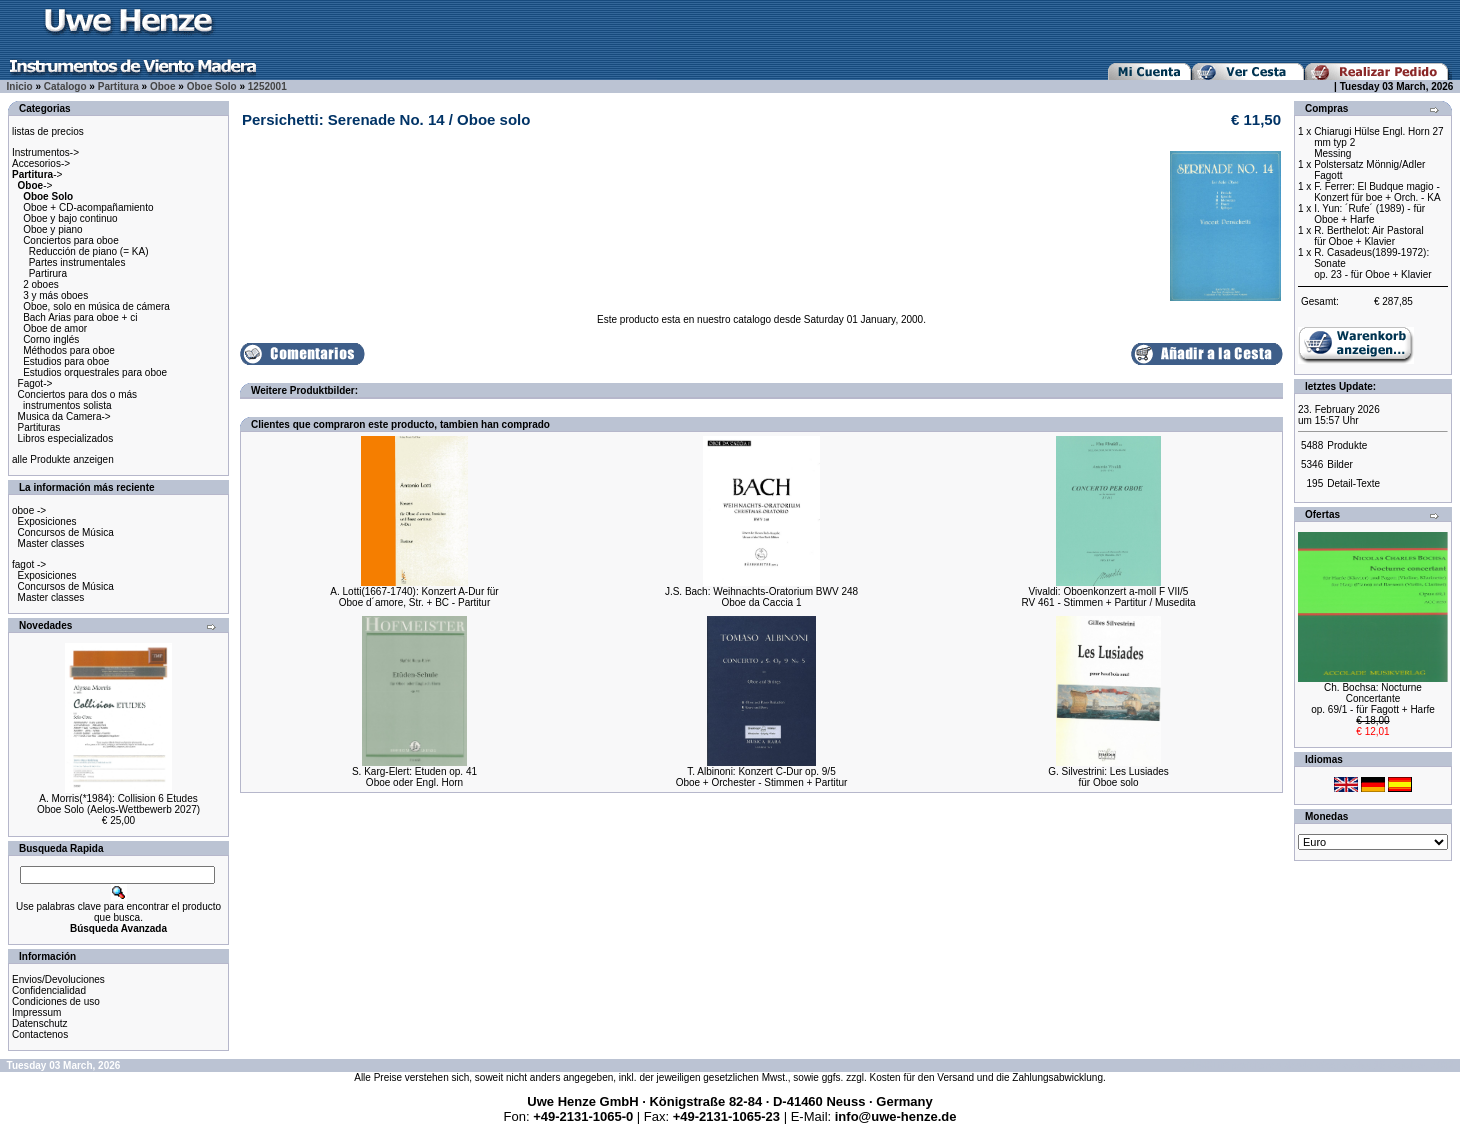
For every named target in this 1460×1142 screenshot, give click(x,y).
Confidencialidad (49, 990)
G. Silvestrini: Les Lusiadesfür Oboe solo (1108, 777)
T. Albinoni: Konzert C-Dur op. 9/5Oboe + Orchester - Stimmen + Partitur (762, 777)
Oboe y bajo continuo (70, 218)
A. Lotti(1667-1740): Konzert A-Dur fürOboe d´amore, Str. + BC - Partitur (414, 597)
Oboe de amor (55, 328)
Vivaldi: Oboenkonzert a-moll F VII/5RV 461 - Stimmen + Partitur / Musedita (1108, 597)
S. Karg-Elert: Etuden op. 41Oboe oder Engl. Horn (414, 777)
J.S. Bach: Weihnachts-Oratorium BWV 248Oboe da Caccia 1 (761, 597)
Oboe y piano (53, 229)
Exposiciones (47, 521)
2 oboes (41, 284)
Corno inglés (51, 339)
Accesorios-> (41, 163)
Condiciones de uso (56, 1001)
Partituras (39, 427)
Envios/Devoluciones (58, 979)
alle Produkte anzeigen (63, 459)
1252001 (267, 86)
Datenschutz (40, 1023)
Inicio (20, 86)
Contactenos (40, 1034)
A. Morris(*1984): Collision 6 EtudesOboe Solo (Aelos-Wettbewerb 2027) (118, 804)
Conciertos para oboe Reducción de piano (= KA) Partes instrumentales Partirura (80, 257)
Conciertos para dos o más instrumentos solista (74, 400)
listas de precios (48, 131)
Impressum (36, 1012)
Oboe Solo (212, 86)
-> (37, 174)
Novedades (45, 625)
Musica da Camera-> (64, 416)
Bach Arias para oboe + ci (80, 317)
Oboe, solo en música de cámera (96, 306)
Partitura (118, 86)
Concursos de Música (66, 532)
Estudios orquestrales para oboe (95, 372)
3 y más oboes (55, 295)
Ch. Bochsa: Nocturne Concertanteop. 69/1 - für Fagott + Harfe (1373, 698)
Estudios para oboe (66, 361)
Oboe (163, 86)
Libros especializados (66, 438)
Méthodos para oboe (69, 350)
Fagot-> (35, 383)
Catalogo (65, 86)
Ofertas (1322, 514)
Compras (1326, 108)
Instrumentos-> (45, 152)
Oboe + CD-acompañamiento (88, 207)
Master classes (51, 543)
